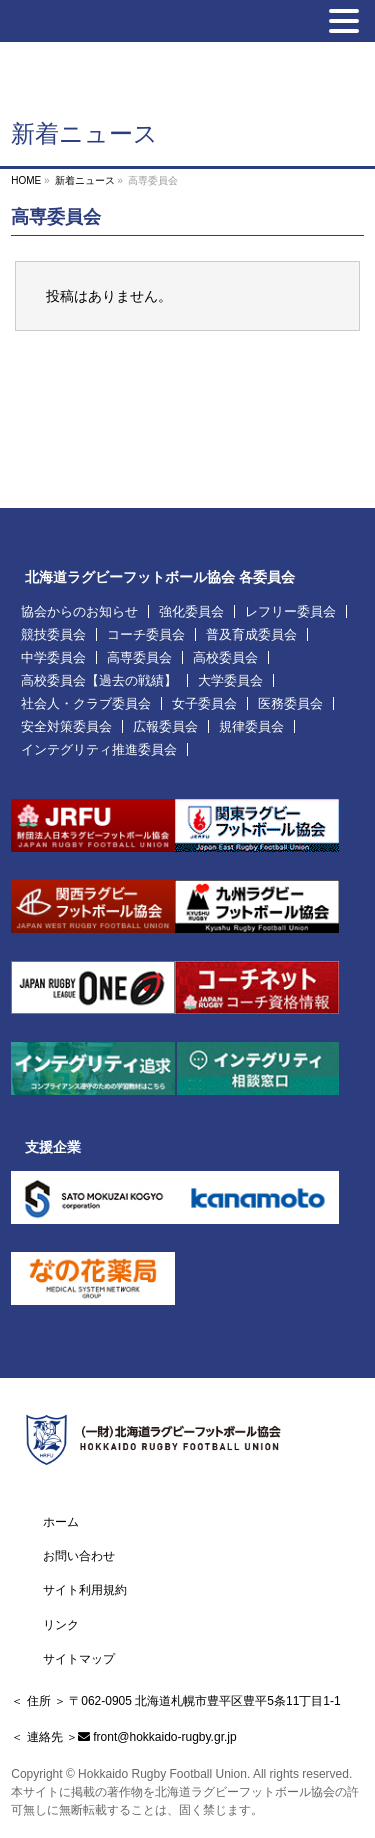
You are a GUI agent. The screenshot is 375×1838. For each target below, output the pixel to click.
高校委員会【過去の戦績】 (99, 680)
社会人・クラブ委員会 (86, 703)
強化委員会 (191, 611)
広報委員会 (165, 726)
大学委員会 (230, 680)
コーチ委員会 (146, 634)
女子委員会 (204, 703)
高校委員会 (225, 657)
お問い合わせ (79, 1556)
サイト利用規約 (85, 1590)
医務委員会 (290, 703)
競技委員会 (53, 634)
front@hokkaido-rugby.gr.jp (164, 1737)
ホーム (61, 1522)
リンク (61, 1625)
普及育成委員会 (251, 634)
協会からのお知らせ (79, 611)
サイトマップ (79, 1659)
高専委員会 (139, 657)
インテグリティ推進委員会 (99, 749)
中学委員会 (53, 657)
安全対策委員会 (66, 726)
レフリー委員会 (290, 611)
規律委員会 (251, 726)
